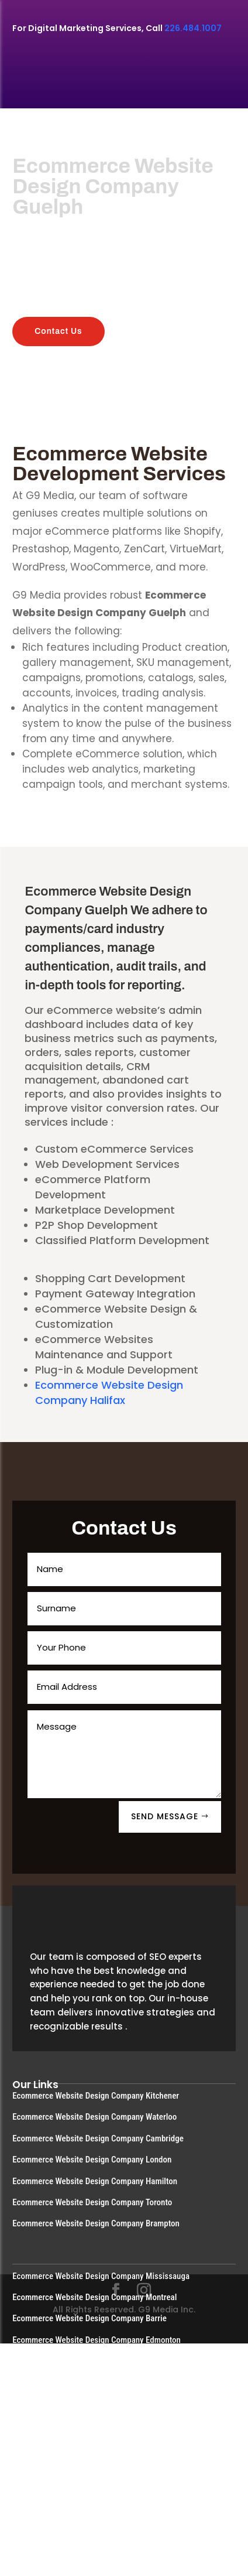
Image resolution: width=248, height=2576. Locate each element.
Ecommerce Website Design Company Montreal (94, 2297)
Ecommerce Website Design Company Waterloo (94, 2117)
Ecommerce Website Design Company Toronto (92, 2202)
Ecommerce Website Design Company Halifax (109, 1392)
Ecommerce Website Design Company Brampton (96, 2223)
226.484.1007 (193, 28)
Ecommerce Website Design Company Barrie (89, 2318)
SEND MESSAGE (164, 1816)
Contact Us (58, 331)
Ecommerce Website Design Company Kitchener (95, 2095)
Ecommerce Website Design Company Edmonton (96, 2340)
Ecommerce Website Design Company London (91, 2159)
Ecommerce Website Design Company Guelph (91, 2382)
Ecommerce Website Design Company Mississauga (101, 2276)
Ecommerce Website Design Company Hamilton (94, 2181)
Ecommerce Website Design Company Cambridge (98, 2138)
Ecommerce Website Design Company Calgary (92, 2361)
